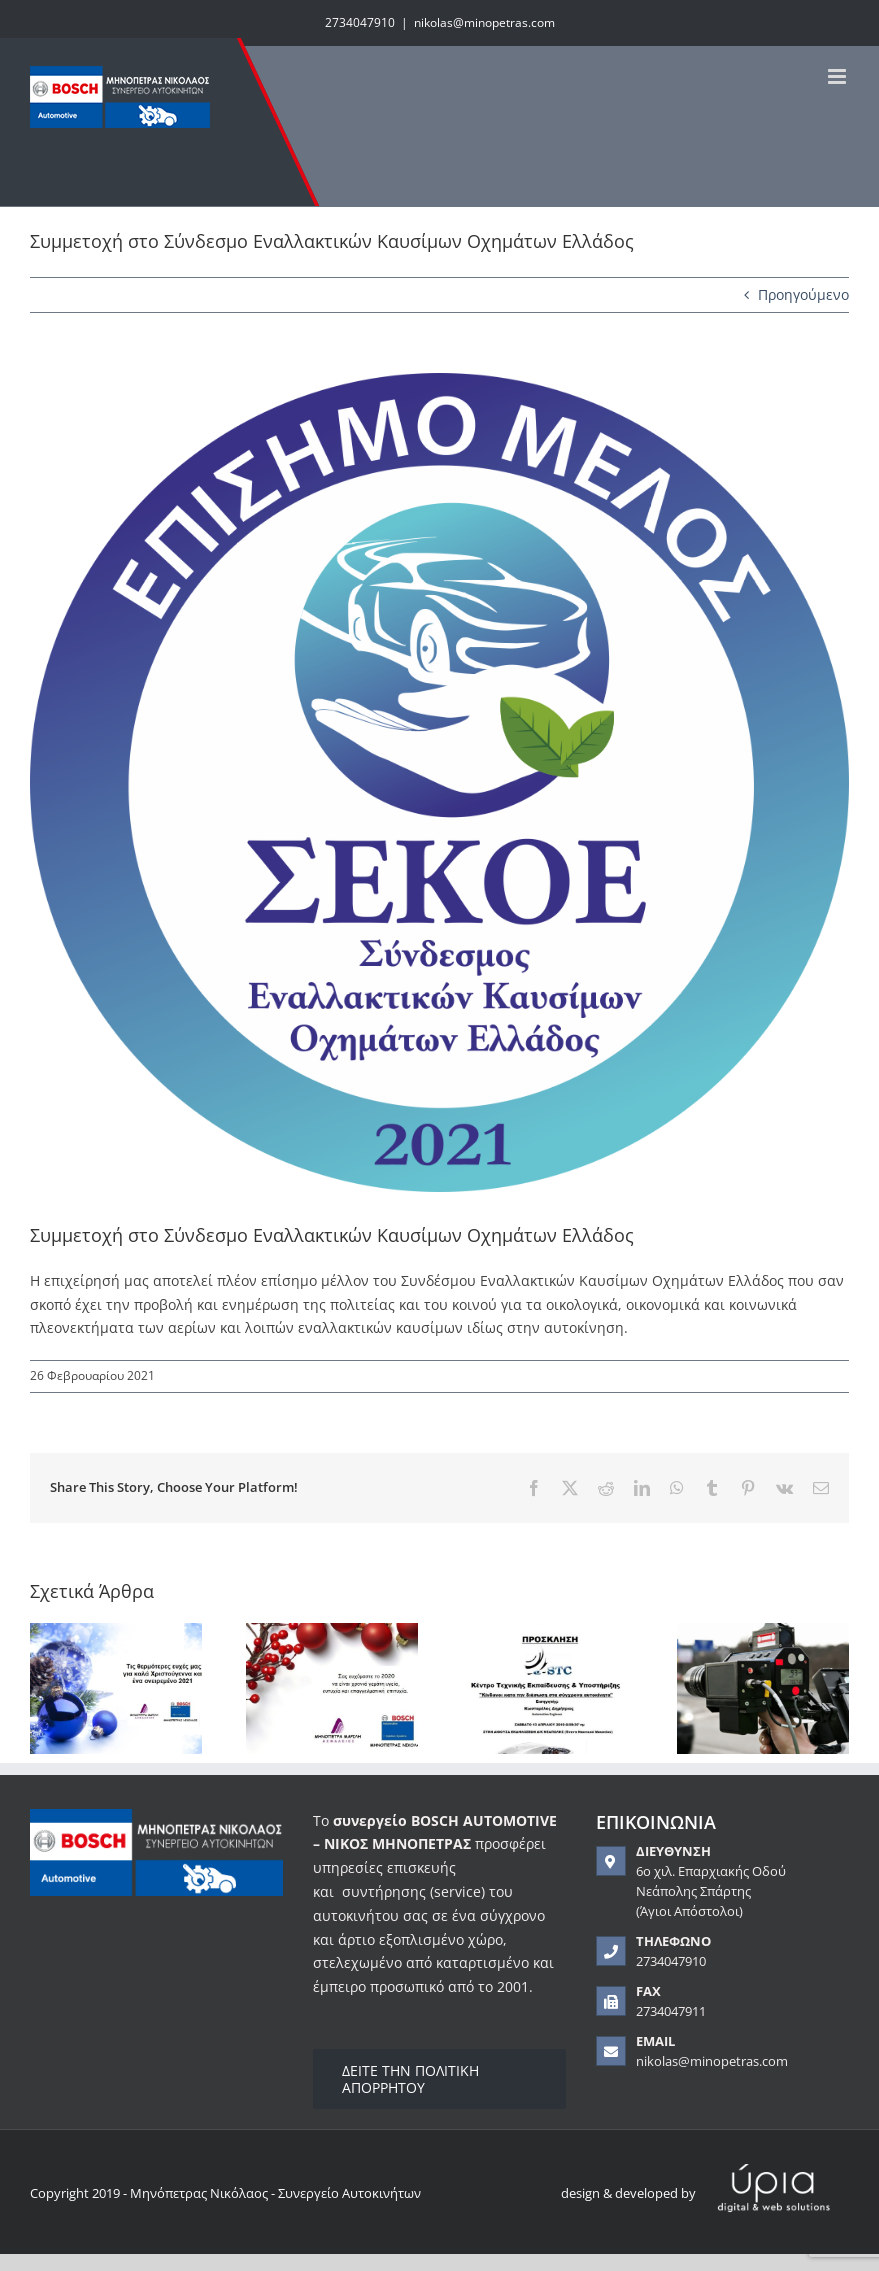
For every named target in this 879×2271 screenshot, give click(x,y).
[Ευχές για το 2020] (332, 1632)
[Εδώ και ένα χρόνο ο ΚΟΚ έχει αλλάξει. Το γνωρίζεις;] (763, 1632)
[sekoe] (439, 782)
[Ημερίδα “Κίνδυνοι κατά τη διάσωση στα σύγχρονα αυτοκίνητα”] (548, 1632)
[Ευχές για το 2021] (116, 1632)
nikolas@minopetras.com (484, 22)
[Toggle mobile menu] (838, 76)
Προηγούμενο (803, 294)
